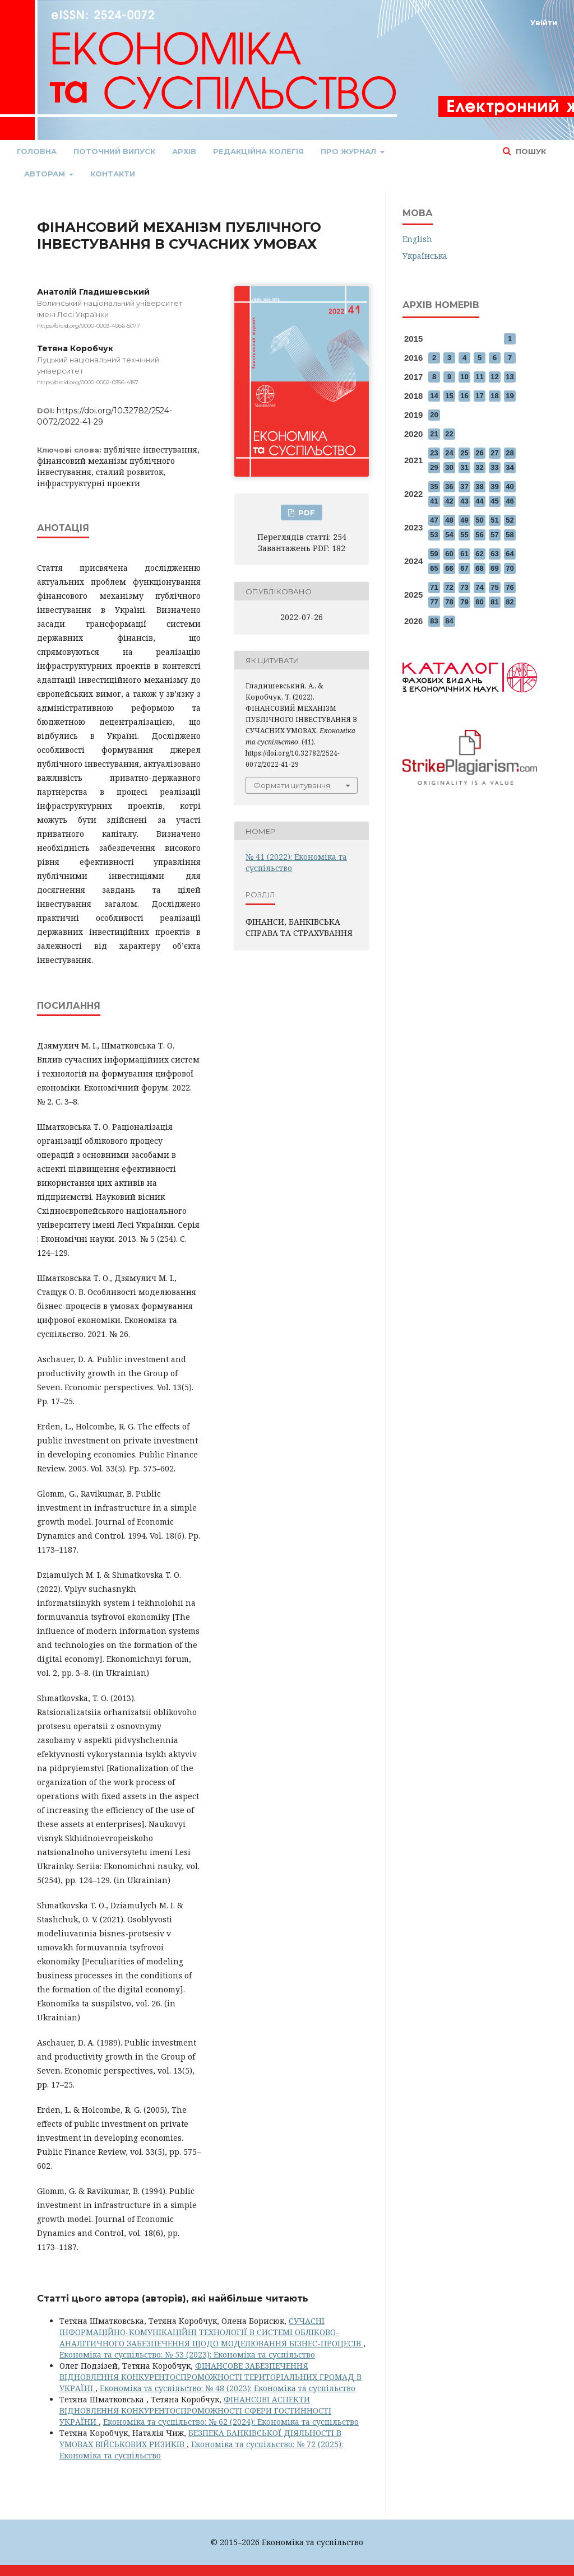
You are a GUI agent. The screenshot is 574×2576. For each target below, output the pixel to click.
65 (434, 568)
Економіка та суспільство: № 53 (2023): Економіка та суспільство (187, 2354)
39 (494, 486)
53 (434, 534)
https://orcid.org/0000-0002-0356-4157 (87, 382)
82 (509, 602)
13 (509, 376)
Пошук (529, 151)
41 (434, 501)
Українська (424, 255)
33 (494, 467)
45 (494, 501)
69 (494, 568)
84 (449, 621)
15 (449, 396)
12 (494, 376)
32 (479, 467)
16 (464, 396)
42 (449, 501)
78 (449, 602)
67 (464, 568)
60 (449, 553)
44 (479, 501)
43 (464, 501)
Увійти (543, 22)
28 (509, 453)
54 (449, 534)
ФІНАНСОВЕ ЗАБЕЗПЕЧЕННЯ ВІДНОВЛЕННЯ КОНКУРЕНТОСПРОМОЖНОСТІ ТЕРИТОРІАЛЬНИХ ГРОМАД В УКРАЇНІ (210, 2376)
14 (434, 396)
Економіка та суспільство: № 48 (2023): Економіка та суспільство (227, 2388)
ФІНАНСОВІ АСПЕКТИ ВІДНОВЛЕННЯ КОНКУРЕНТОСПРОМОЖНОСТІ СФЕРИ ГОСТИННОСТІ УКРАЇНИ (195, 2410)
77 (434, 602)
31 (464, 467)
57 (494, 534)
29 (434, 467)
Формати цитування (291, 785)
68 (479, 568)
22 (449, 434)
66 (449, 568)
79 (464, 602)
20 (434, 415)
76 (509, 587)
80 (479, 602)
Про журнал (349, 151)
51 (494, 520)
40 (509, 486)
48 (449, 520)
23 (434, 453)
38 (479, 486)
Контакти (112, 173)
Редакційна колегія (258, 151)
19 (509, 396)
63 (494, 553)
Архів (184, 151)
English (417, 239)
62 (479, 553)
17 (479, 396)
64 (509, 553)
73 (464, 587)
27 (494, 453)
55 (464, 534)
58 (509, 534)
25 (464, 453)
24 (449, 453)
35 (434, 486)
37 (464, 486)
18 (494, 396)
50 (479, 520)
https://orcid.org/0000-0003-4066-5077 (88, 325)
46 (509, 501)
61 (464, 553)
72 (449, 587)
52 (509, 520)
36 (449, 486)
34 (509, 467)
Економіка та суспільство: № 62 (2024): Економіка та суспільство (231, 2421)
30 (449, 467)
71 (434, 587)
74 (479, 587)
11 (479, 376)
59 (434, 553)
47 (434, 520)
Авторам (45, 173)
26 (479, 453)
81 (494, 602)
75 (494, 587)
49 (464, 520)
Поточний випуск (114, 151)
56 (479, 534)
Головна (37, 151)
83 (434, 621)
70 (509, 568)
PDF (305, 512)
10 (464, 376)
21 (434, 434)
